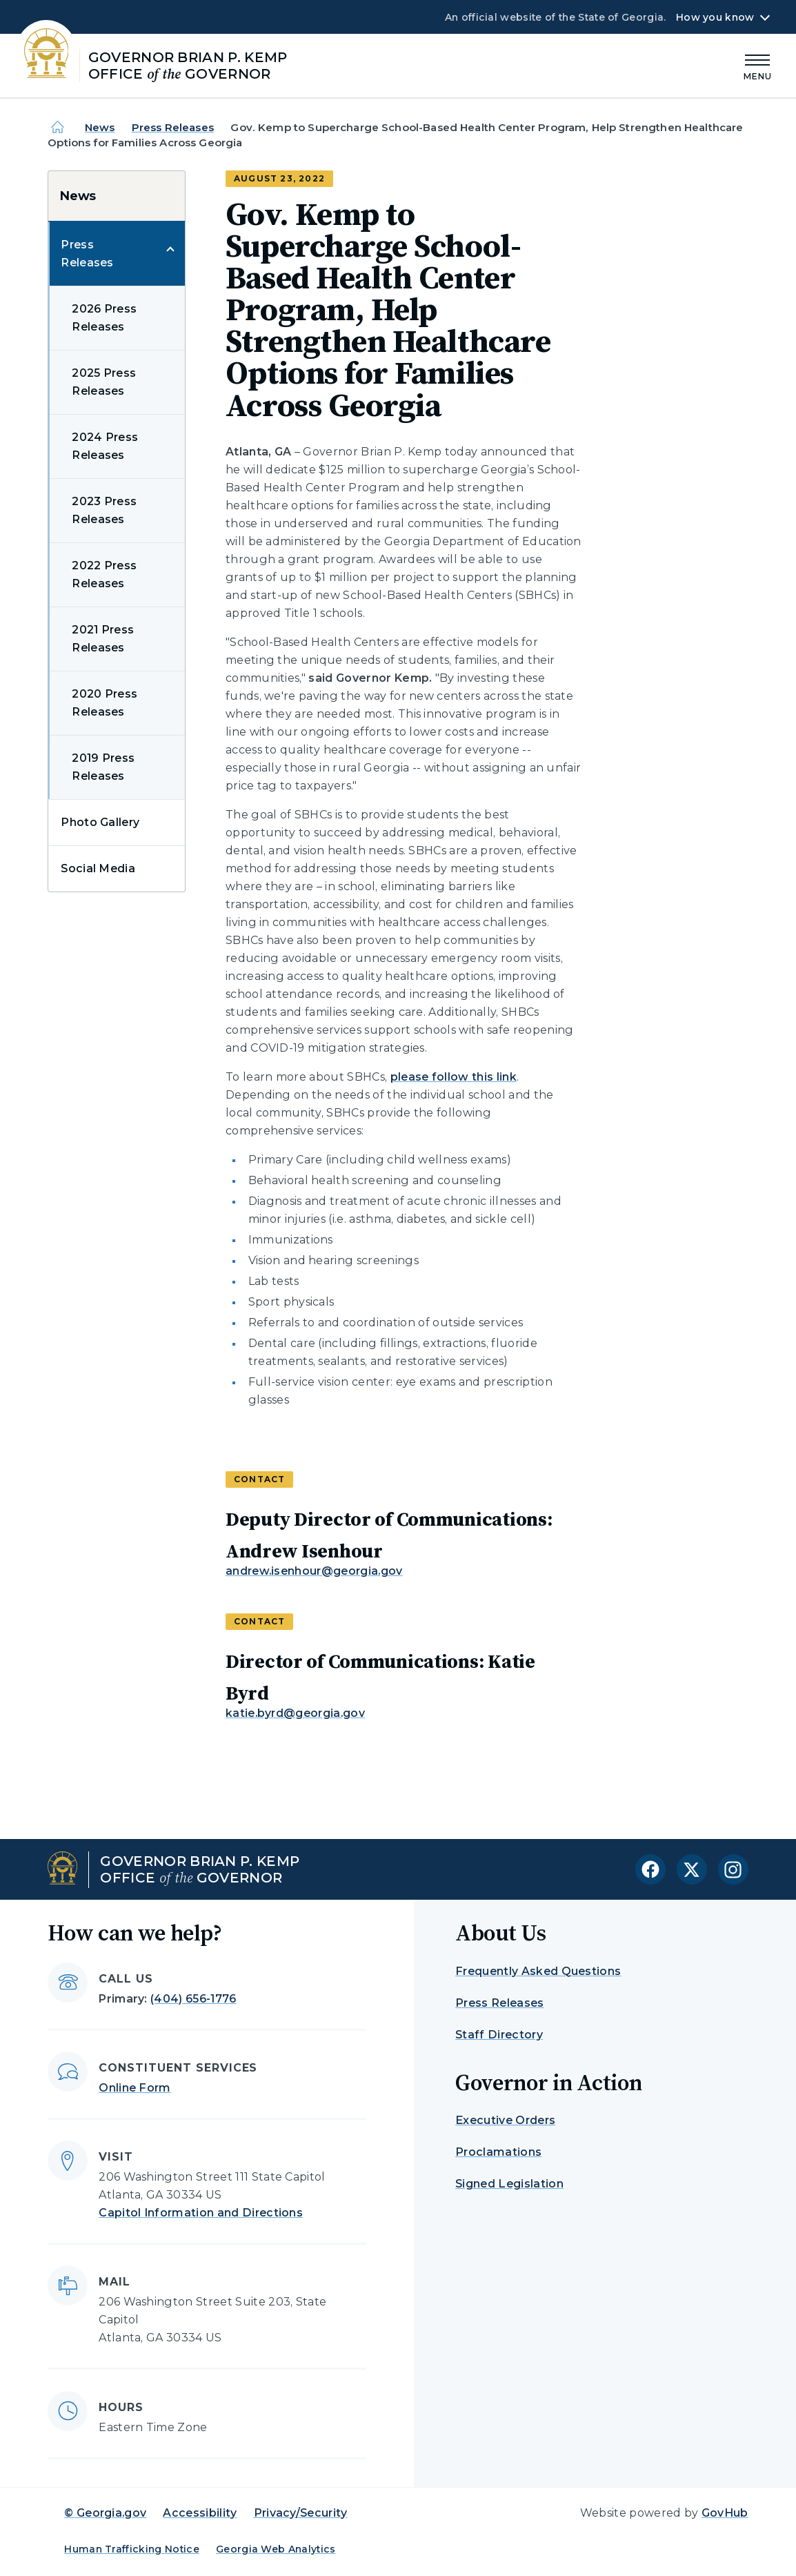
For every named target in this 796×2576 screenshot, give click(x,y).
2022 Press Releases (104, 574)
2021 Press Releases (103, 638)
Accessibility (200, 2512)
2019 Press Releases (103, 767)
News (100, 127)
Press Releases (173, 127)
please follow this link (453, 1076)
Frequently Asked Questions (538, 1971)
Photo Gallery (100, 822)
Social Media (98, 868)
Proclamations (498, 2152)
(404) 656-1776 (193, 1998)
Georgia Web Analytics (276, 2549)
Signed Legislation (509, 2183)
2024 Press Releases (105, 446)
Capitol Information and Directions (201, 2212)
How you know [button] (715, 17)
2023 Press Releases (104, 510)
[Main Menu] (758, 65)
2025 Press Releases (104, 381)
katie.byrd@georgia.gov (295, 1713)
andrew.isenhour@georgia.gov (314, 1570)
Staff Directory (499, 2034)
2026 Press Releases (104, 317)
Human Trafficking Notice (131, 2549)
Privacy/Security (301, 2512)
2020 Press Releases (104, 702)
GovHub (725, 2512)
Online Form (135, 2087)
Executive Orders (505, 2120)
